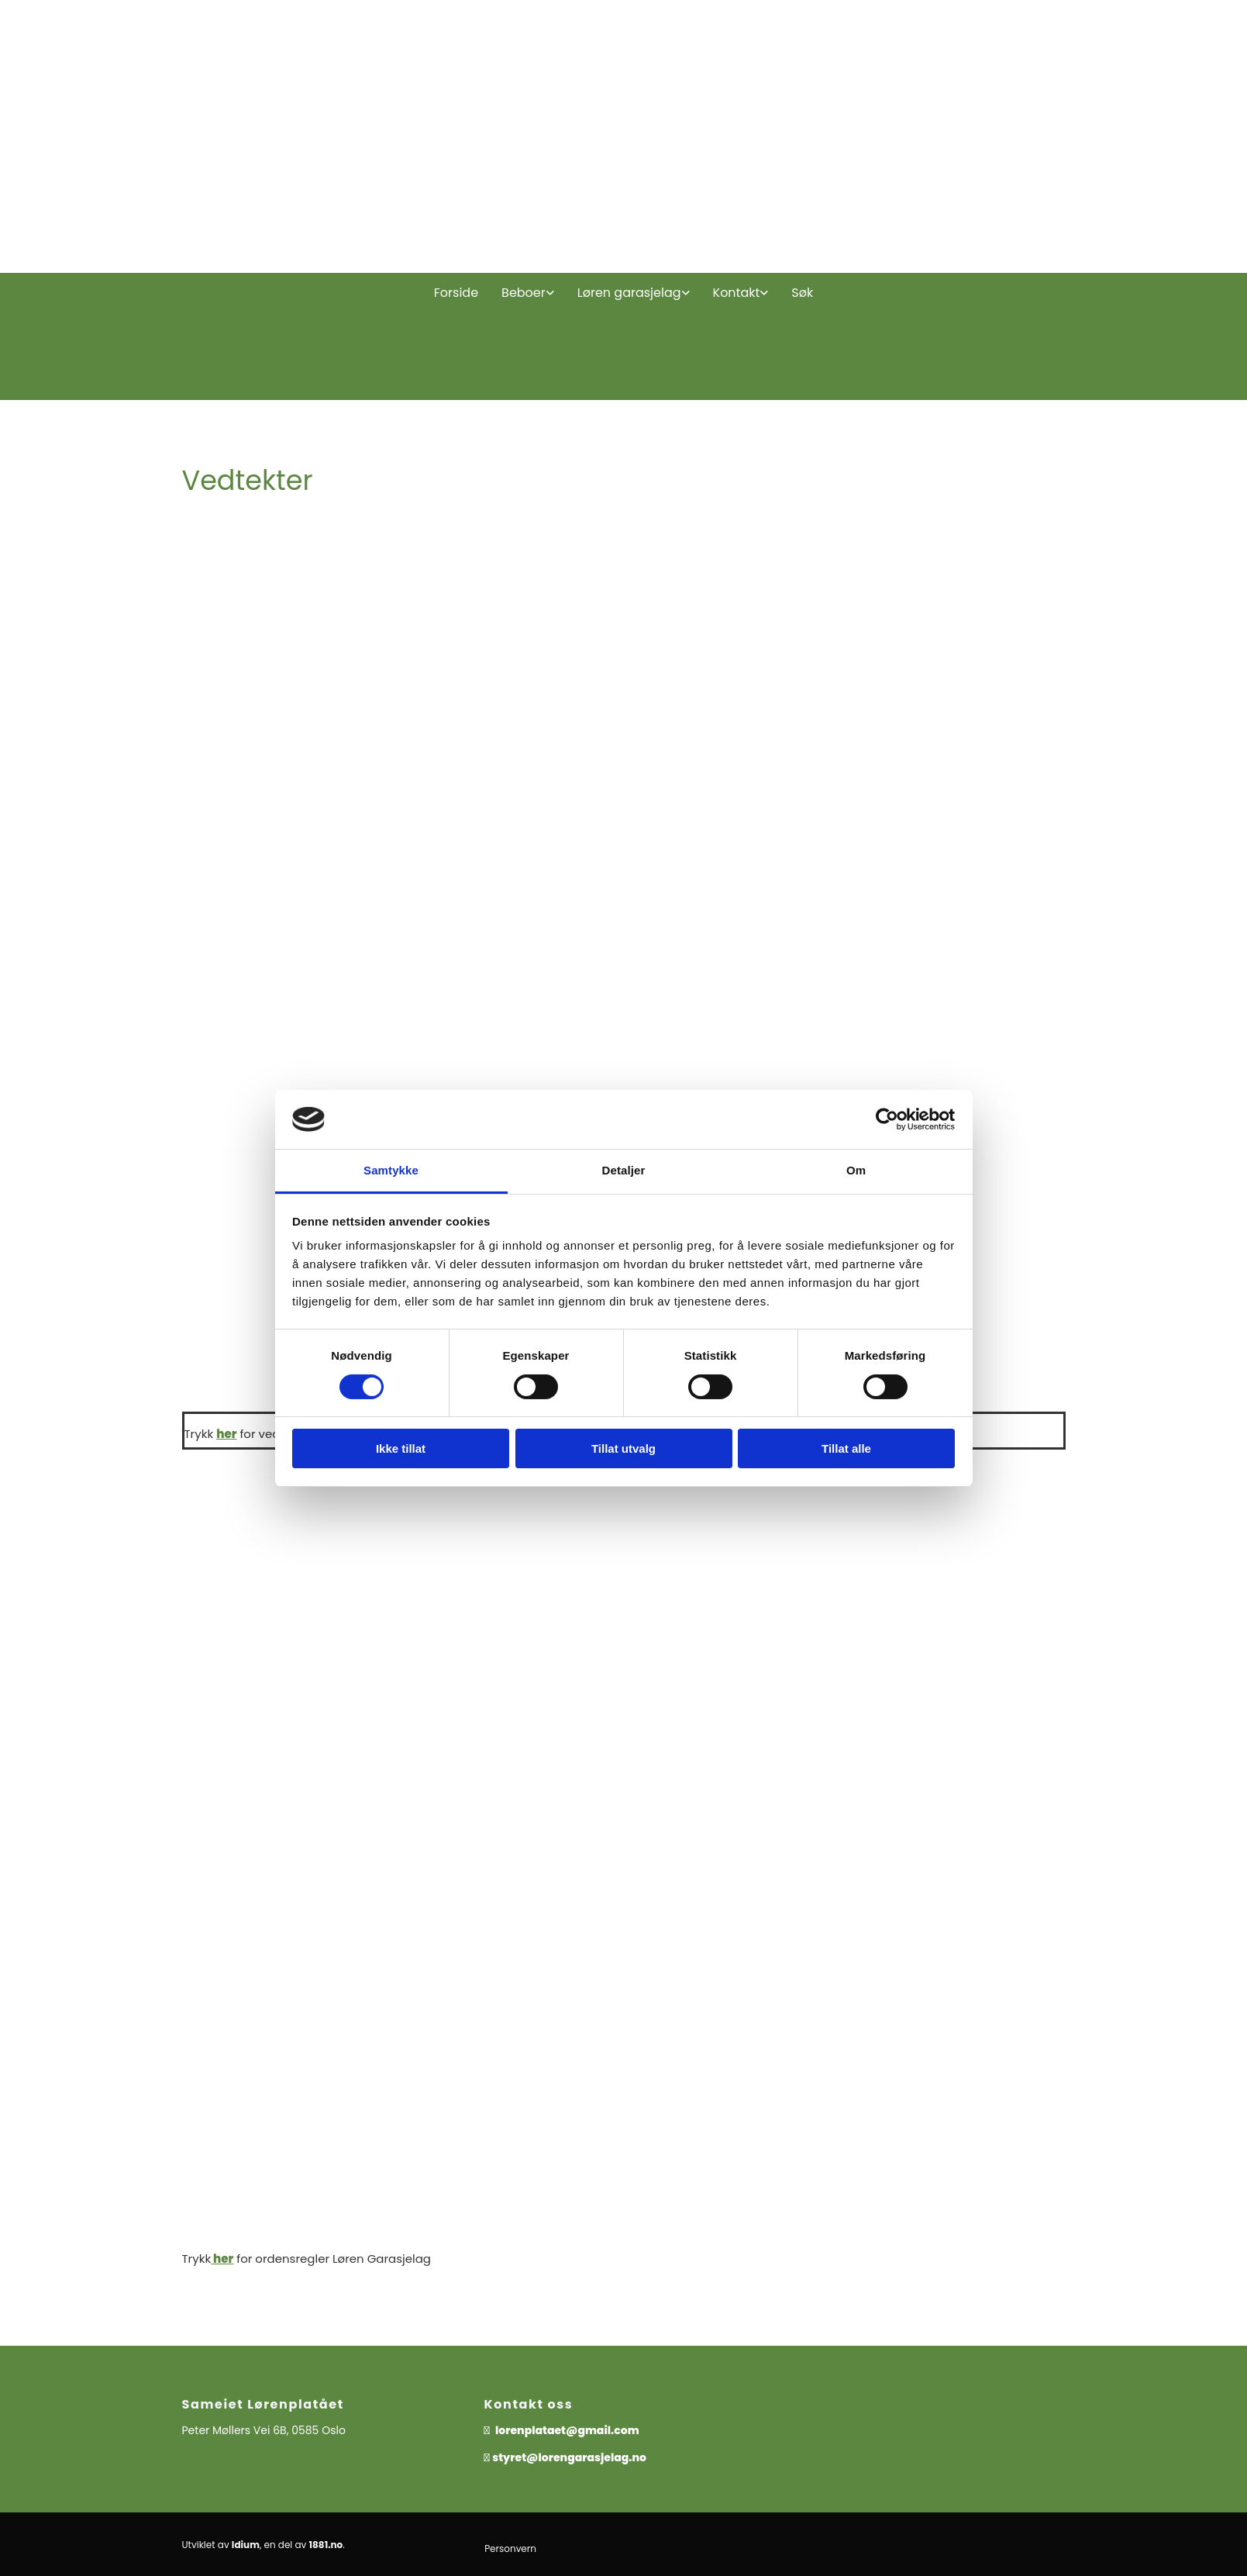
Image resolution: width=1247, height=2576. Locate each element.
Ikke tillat (400, 1448)
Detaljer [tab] (624, 1170)
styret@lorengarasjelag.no (569, 2457)
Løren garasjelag (629, 293)
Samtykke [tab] (391, 1170)
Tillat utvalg (623, 1448)
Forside (456, 293)
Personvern (510, 2548)
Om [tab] (856, 1170)
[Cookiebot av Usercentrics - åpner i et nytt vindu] (887, 1119)
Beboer (523, 293)
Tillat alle (846, 1448)
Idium (246, 2544)
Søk (802, 293)
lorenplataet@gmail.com (569, 2430)
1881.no (326, 2544)
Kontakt (736, 293)
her (226, 1434)
